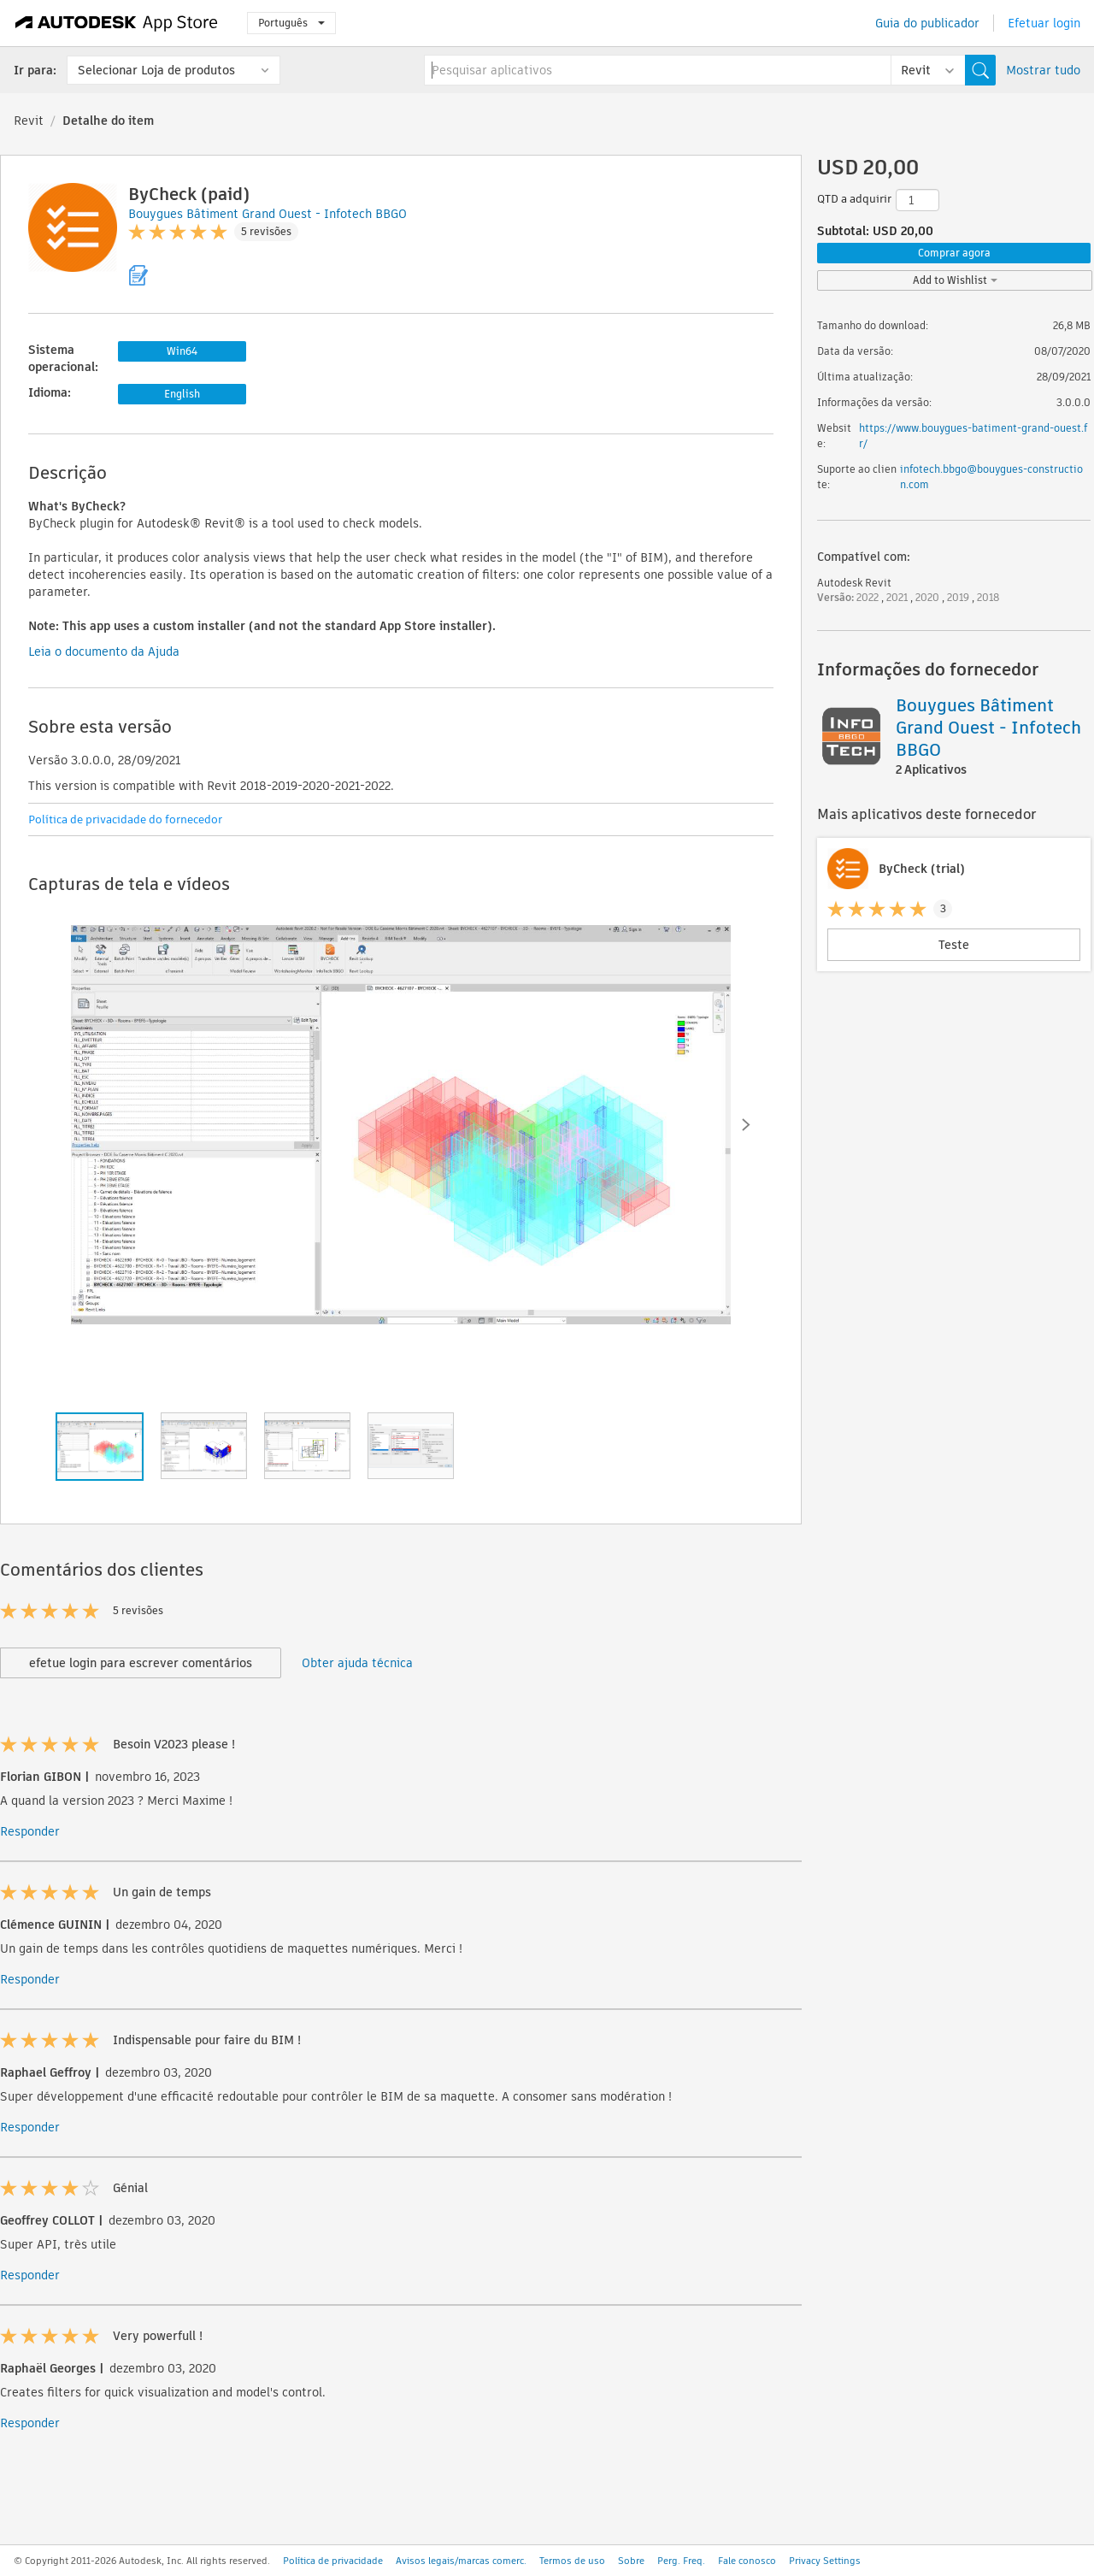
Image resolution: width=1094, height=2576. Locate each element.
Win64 (182, 351)
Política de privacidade (333, 2560)
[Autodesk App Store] (117, 23)
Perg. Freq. (681, 2560)
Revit (29, 120)
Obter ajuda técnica (357, 1662)
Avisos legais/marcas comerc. (461, 2560)
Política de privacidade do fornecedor (125, 819)
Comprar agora (954, 252)
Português (291, 22)
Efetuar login (1044, 23)
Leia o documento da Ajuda (103, 651)
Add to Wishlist (955, 280)
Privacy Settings (825, 2560)
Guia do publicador (927, 23)
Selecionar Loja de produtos (156, 70)
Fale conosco (747, 2560)
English (182, 393)
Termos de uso (572, 2560)
